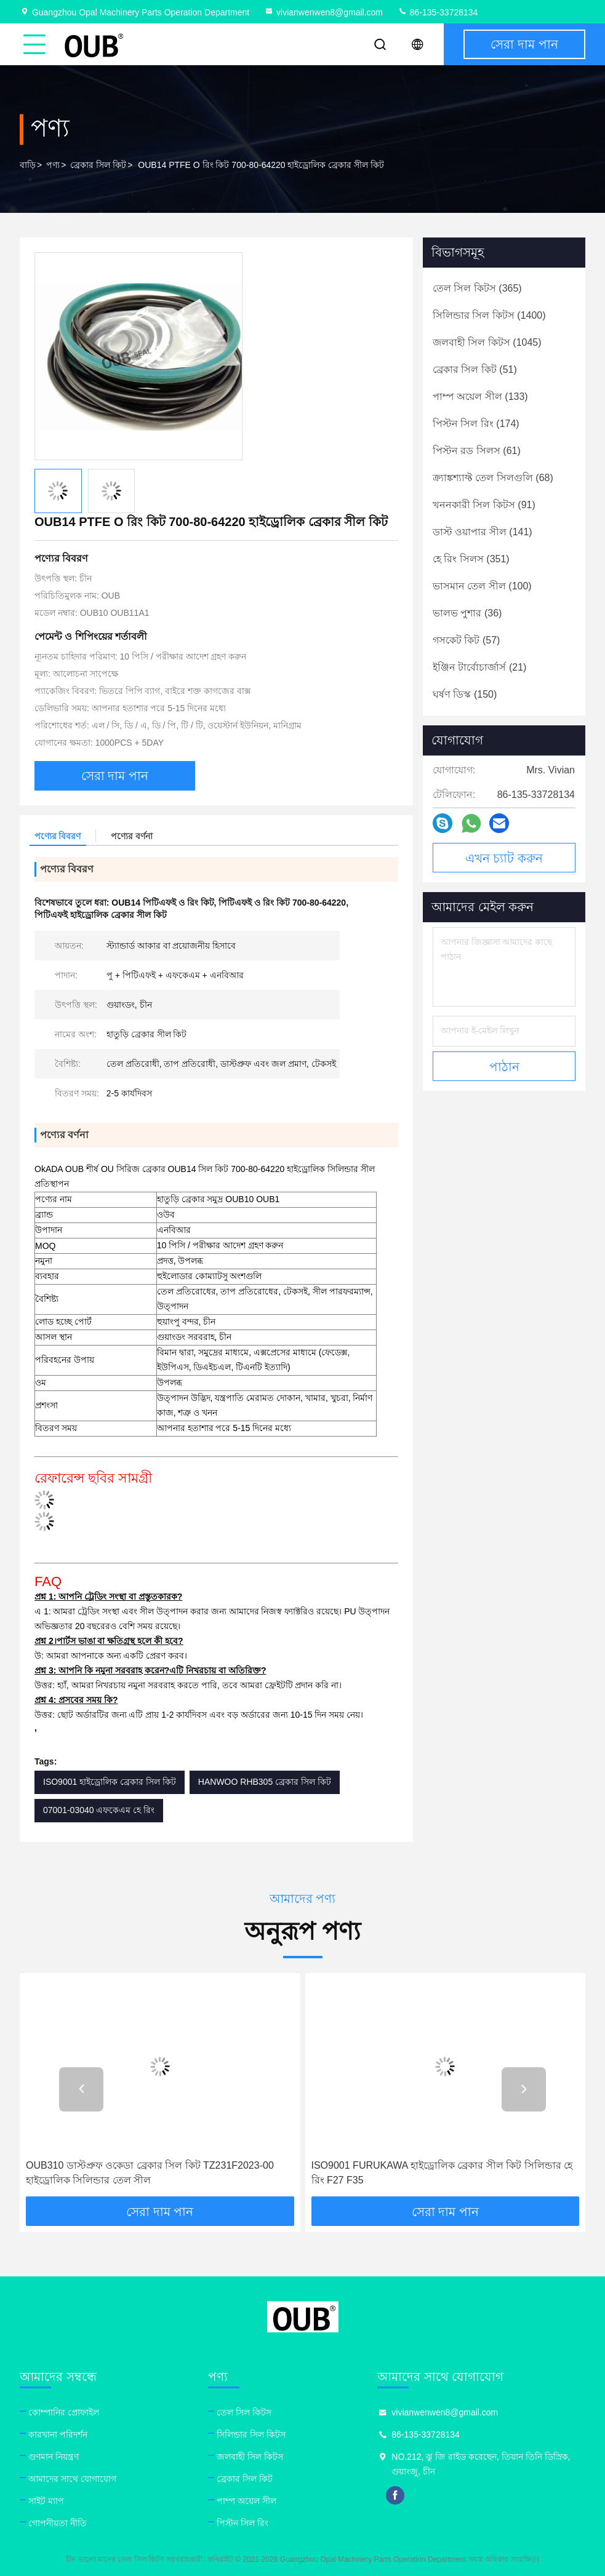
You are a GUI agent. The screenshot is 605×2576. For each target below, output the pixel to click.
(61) (477, 450)
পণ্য (53, 165)
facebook (395, 2495)
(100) (482, 586)
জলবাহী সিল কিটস (250, 2457)
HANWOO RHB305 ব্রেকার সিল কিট (264, 1782)
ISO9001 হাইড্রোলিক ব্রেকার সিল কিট (109, 1782)
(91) (484, 505)
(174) (476, 423)
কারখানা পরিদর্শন (57, 2434)
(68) (493, 478)
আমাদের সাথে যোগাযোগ (72, 2479)
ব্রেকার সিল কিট (98, 165)
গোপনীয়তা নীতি (57, 2523)
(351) (471, 559)
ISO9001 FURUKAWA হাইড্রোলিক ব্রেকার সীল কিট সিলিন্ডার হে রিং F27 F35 (442, 2172)
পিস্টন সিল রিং (242, 2523)
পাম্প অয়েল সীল (246, 2501)
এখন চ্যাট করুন (504, 858)
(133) (480, 396)
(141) (482, 532)
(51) (475, 369)
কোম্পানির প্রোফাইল (63, 2412)
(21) (479, 667)
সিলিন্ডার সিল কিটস (251, 2434)
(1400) (489, 315)
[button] (81, 2089)
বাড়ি (28, 165)
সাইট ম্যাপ (46, 2501)
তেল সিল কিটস (244, 2412)
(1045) (487, 342)
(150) (465, 694)
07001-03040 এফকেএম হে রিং (98, 1810)
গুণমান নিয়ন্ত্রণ (53, 2457)
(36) (467, 613)
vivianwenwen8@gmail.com (323, 12)
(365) (477, 288)
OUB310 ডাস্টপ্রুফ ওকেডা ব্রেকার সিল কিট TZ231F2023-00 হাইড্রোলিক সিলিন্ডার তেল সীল (150, 2172)
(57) (466, 640)
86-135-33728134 (438, 12)
